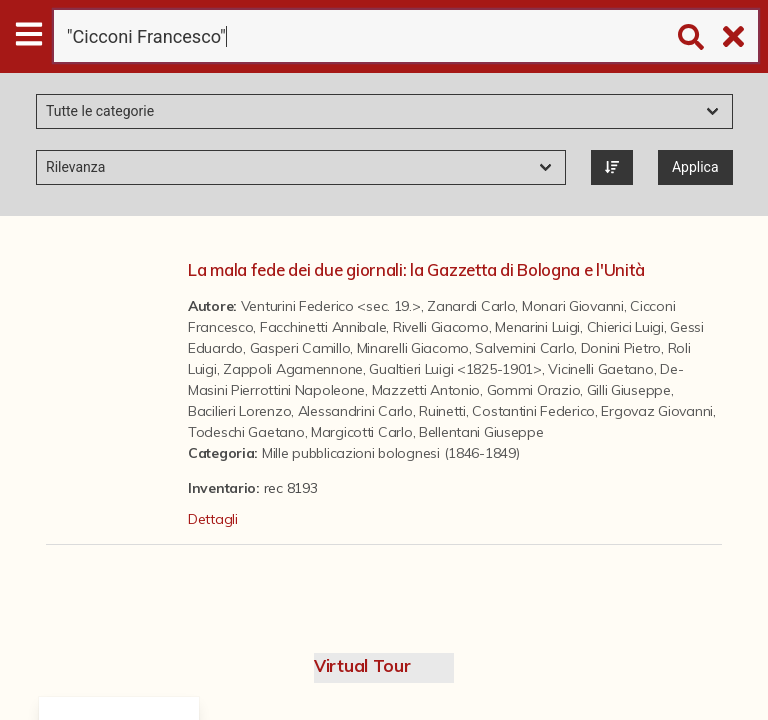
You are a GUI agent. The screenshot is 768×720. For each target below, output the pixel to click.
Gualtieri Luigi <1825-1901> (455, 369)
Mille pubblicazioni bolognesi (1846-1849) (391, 453)
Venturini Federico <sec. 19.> (331, 306)
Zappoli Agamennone (293, 369)
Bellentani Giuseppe (481, 432)
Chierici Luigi (625, 327)
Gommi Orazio (534, 390)
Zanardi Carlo (471, 306)
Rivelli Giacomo (441, 327)
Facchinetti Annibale (323, 327)
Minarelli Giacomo (413, 348)
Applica (695, 167)
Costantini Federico (533, 411)
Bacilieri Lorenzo (239, 411)
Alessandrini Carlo (355, 411)
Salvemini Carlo (524, 348)
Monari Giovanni (573, 306)
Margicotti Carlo (362, 432)
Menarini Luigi (537, 327)
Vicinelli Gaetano (600, 369)
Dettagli (213, 519)
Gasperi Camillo (300, 348)
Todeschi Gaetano (246, 432)
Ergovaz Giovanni (657, 411)
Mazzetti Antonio (426, 390)
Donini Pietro (621, 348)
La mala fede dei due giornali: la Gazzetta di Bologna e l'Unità (416, 269)
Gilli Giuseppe (629, 390)
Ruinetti (442, 411)
